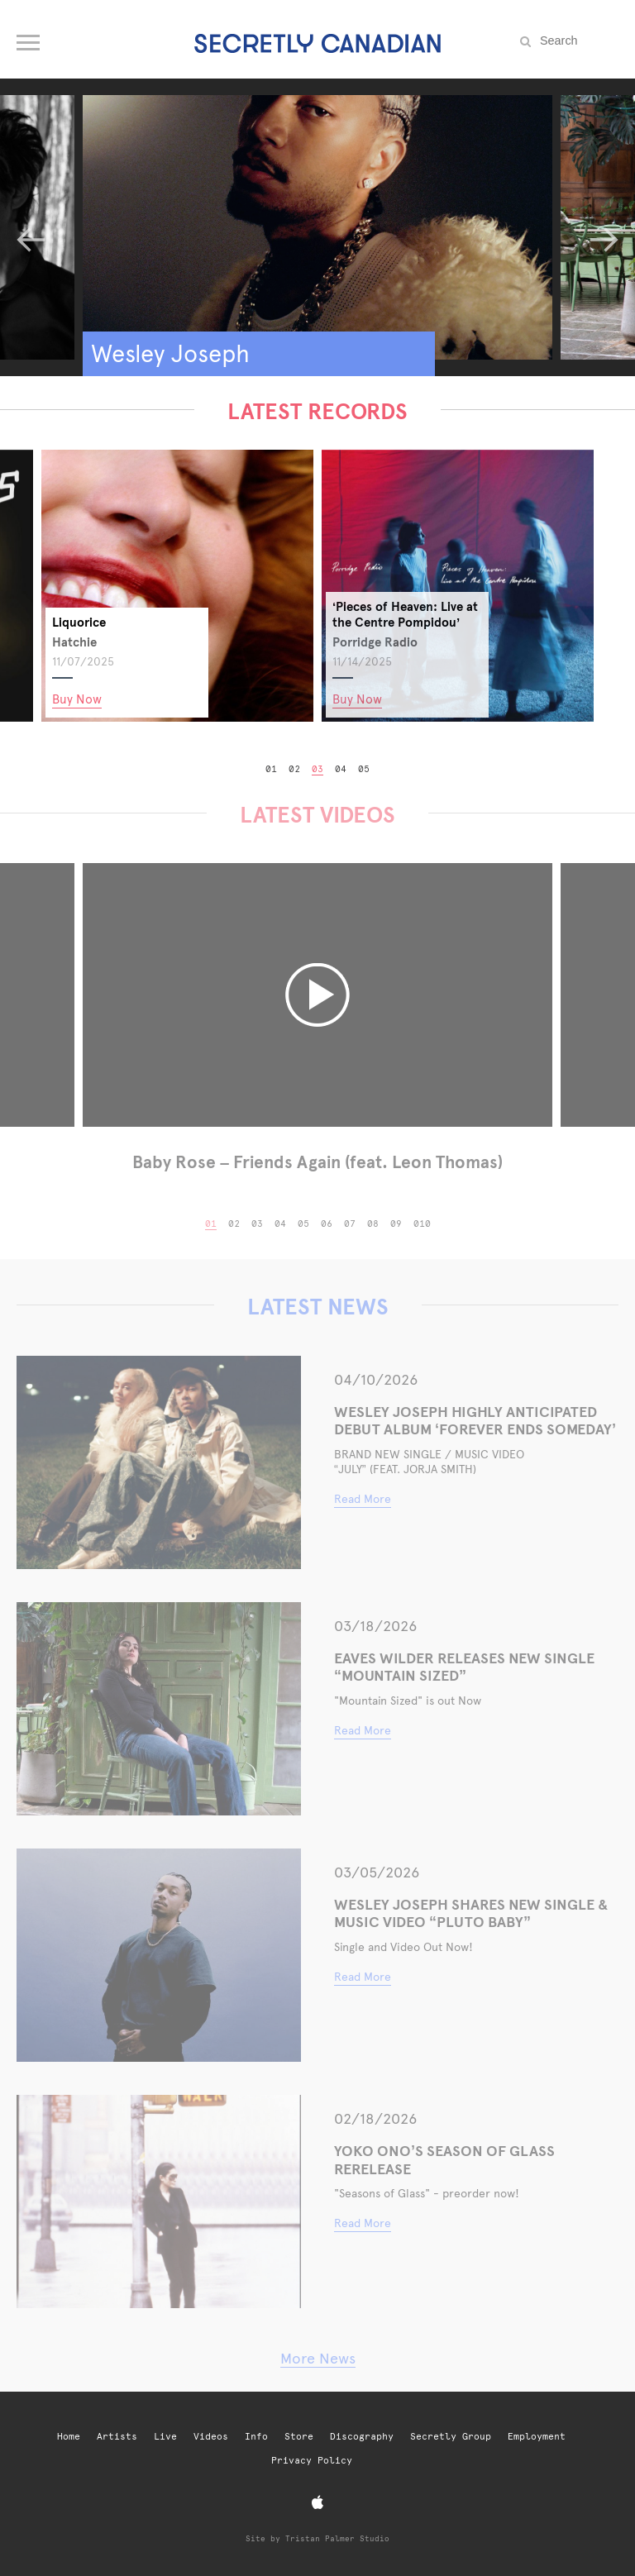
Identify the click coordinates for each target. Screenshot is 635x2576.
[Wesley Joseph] (317, 227)
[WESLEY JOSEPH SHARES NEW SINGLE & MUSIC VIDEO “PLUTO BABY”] (159, 1955)
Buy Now (232, 699)
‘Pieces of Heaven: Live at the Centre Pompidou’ (560, 614)
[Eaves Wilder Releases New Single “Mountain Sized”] (159, 1708)
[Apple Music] (317, 2503)
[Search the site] (577, 40)
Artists (117, 2436)
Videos (210, 2436)
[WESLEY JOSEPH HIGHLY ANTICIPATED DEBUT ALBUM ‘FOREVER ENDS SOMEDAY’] (159, 1462)
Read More (362, 1498)
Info (256, 2436)
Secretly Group (450, 2436)
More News (318, 2358)
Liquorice (234, 622)
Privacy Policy (311, 2460)
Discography (362, 2436)
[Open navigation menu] (29, 38)
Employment (537, 2436)
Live (165, 2436)
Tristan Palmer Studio (337, 2538)
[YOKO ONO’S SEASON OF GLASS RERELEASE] (159, 2201)
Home (68, 2436)
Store (298, 2436)
